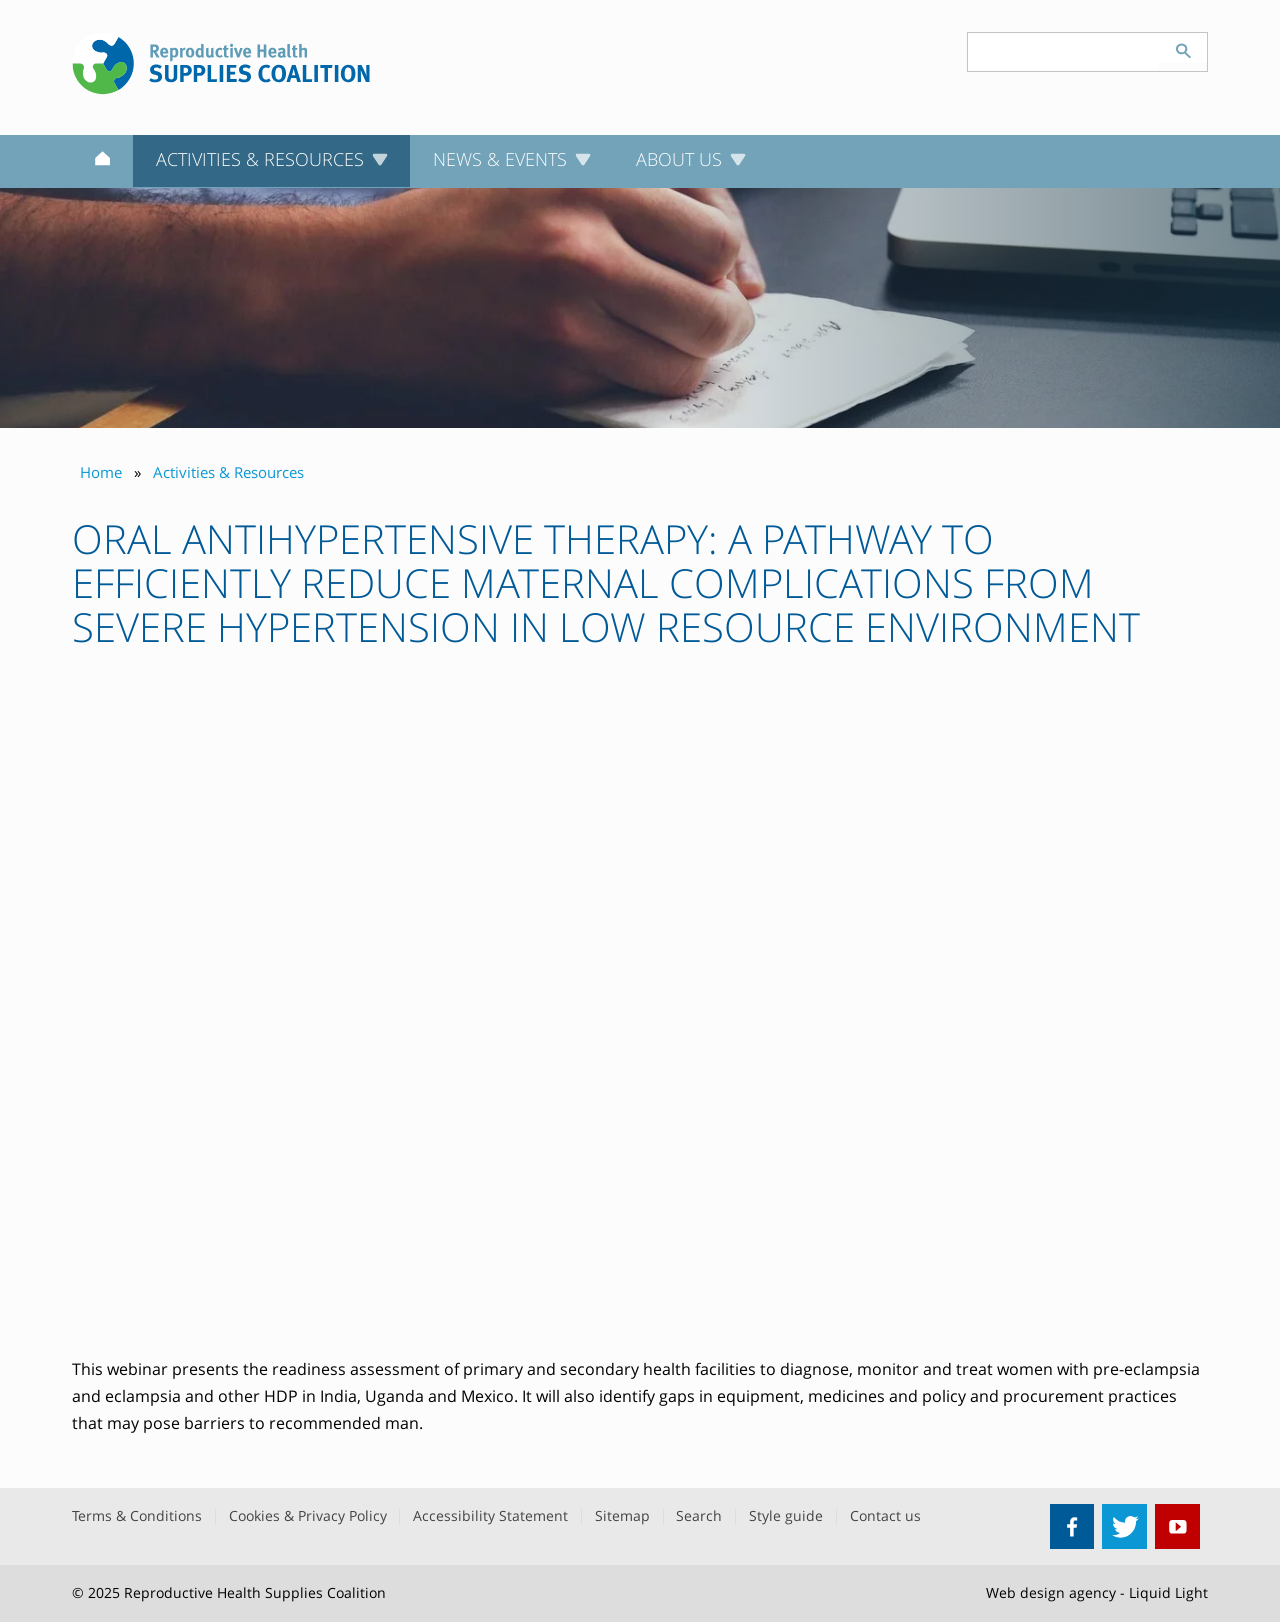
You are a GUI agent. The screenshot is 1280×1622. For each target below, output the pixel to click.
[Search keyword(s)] (1064, 52)
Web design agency (1051, 1592)
